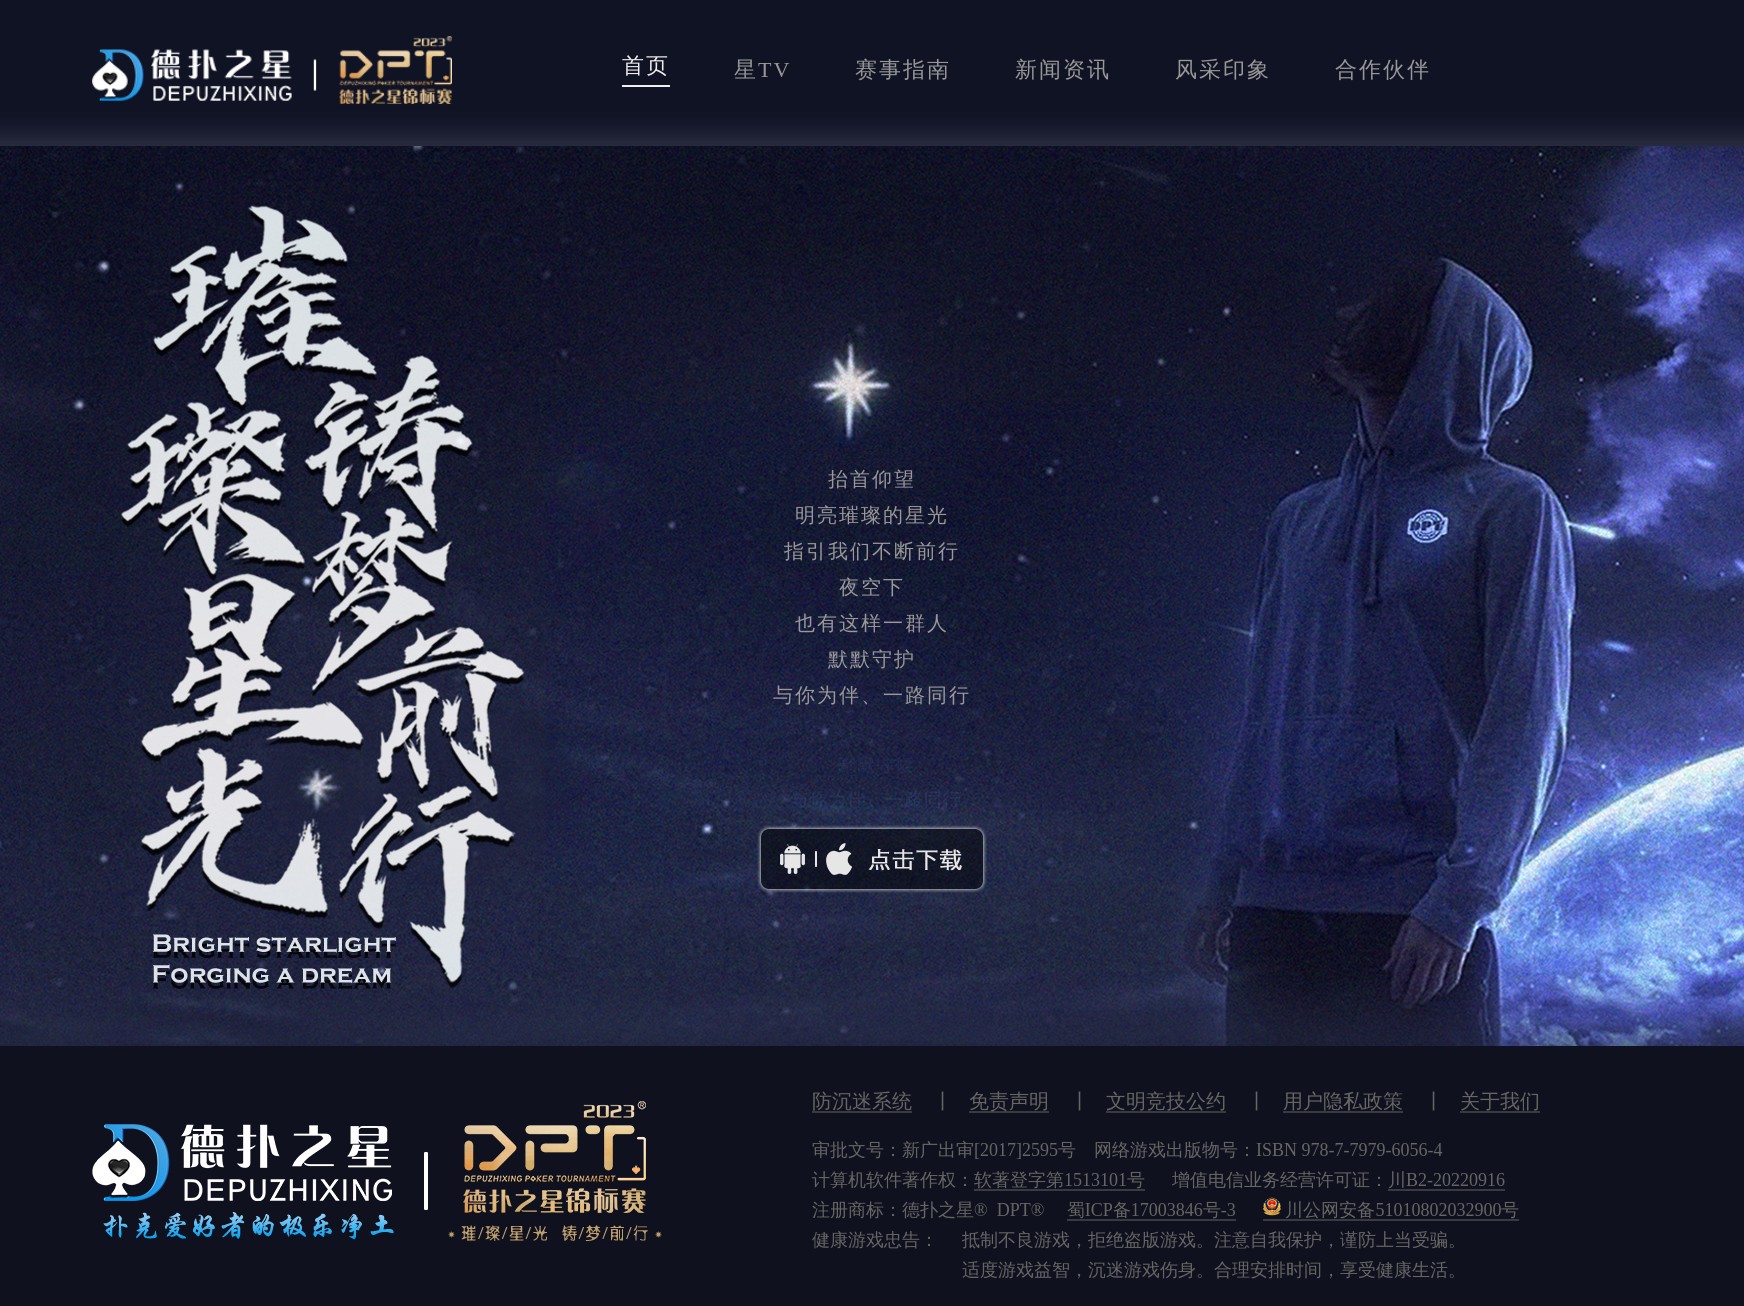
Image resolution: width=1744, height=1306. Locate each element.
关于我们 (1500, 1100)
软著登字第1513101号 (1059, 1179)
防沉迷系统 (862, 1100)
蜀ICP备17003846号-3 (1151, 1209)
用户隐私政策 (1343, 1100)
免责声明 (1009, 1100)
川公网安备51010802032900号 (1391, 1209)
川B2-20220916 (1446, 1179)
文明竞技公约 (1166, 1100)
